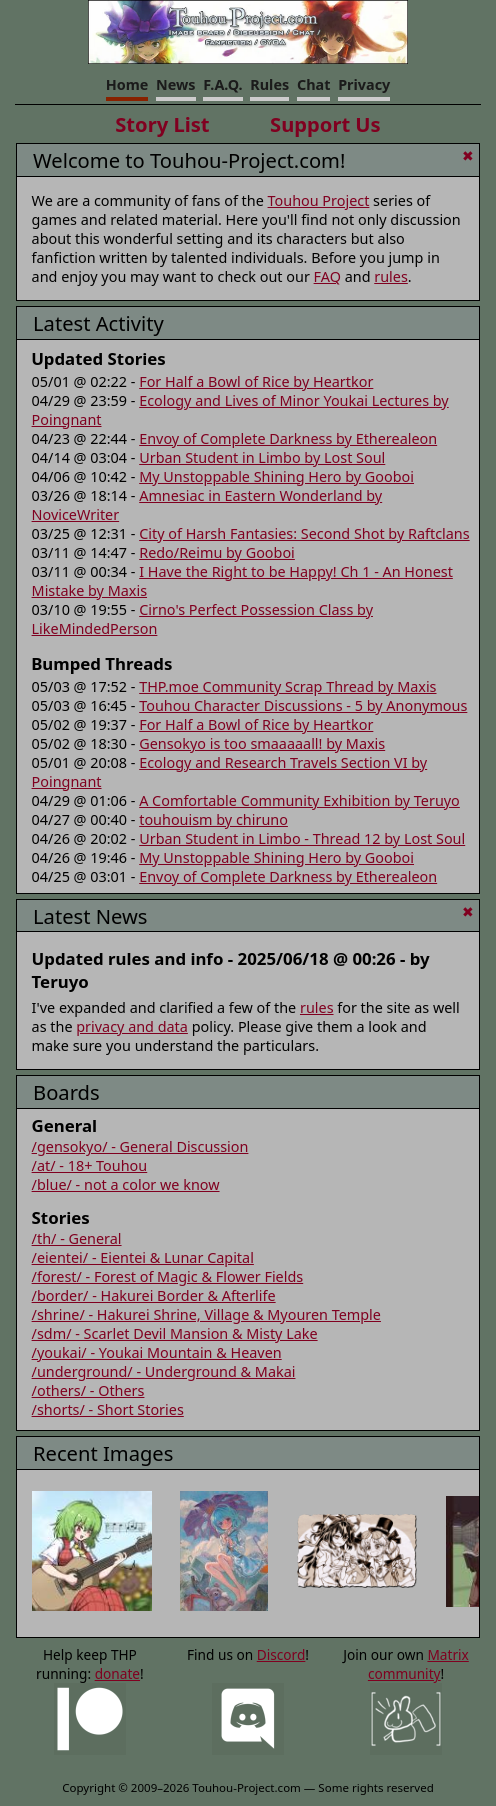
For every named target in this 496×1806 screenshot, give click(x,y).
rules (391, 276)
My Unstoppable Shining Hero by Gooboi (276, 476)
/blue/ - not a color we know (126, 1184)
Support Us (325, 124)
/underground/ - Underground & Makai (164, 1371)
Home (127, 84)
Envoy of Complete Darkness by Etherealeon (288, 438)
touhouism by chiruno (213, 819)
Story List (162, 124)
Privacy (364, 84)
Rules (269, 84)
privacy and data (132, 1026)
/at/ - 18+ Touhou (90, 1165)
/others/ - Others (88, 1390)
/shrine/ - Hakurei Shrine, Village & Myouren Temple (206, 1314)
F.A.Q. (222, 84)
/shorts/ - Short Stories (108, 1409)
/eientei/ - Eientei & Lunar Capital (143, 1257)
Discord (281, 1654)
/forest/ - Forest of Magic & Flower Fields (168, 1276)
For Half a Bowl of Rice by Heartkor (256, 381)
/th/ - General (77, 1238)
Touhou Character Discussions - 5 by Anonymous (303, 705)
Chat (313, 84)
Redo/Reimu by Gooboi (217, 552)
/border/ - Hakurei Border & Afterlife (154, 1295)
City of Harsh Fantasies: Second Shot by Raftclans (304, 533)
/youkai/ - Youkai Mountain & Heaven (157, 1352)
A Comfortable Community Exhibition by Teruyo (299, 800)
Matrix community (418, 1664)
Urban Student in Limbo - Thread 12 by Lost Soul (302, 838)
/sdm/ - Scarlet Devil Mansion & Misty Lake (175, 1333)
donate (117, 1673)
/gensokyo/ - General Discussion (140, 1146)
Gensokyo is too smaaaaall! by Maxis (262, 743)
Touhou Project (319, 200)
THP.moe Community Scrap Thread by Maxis (287, 686)
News (176, 84)
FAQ (327, 276)
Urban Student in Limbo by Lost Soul (262, 457)
